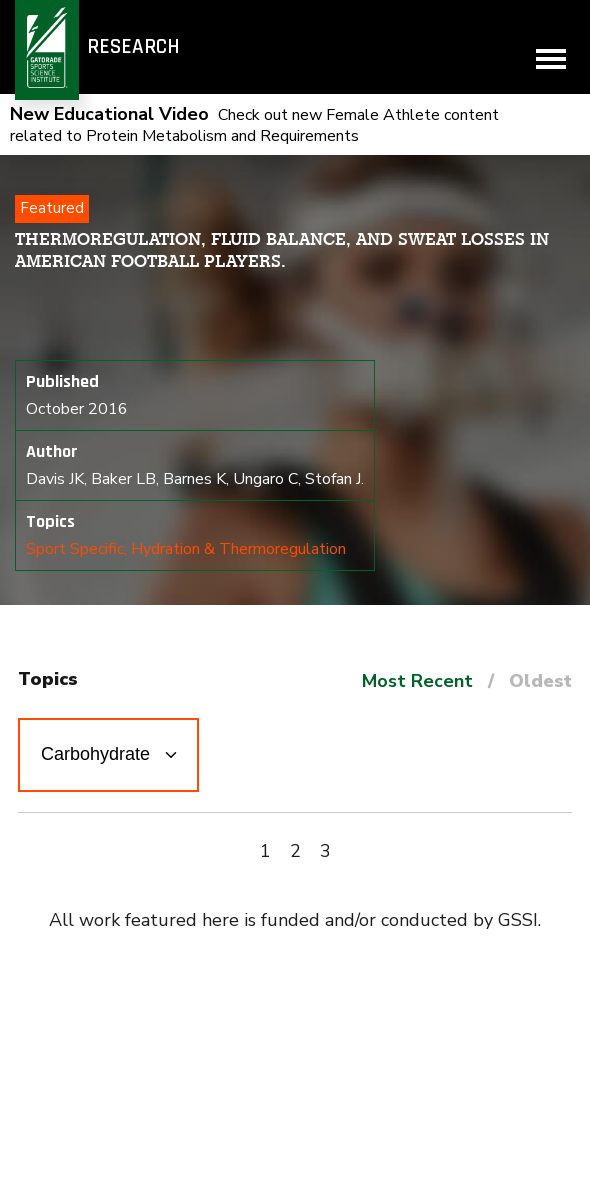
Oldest (540, 681)
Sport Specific (75, 549)
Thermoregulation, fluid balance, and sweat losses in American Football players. (282, 250)
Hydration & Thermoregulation (238, 549)
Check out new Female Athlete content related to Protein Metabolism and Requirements (254, 125)
